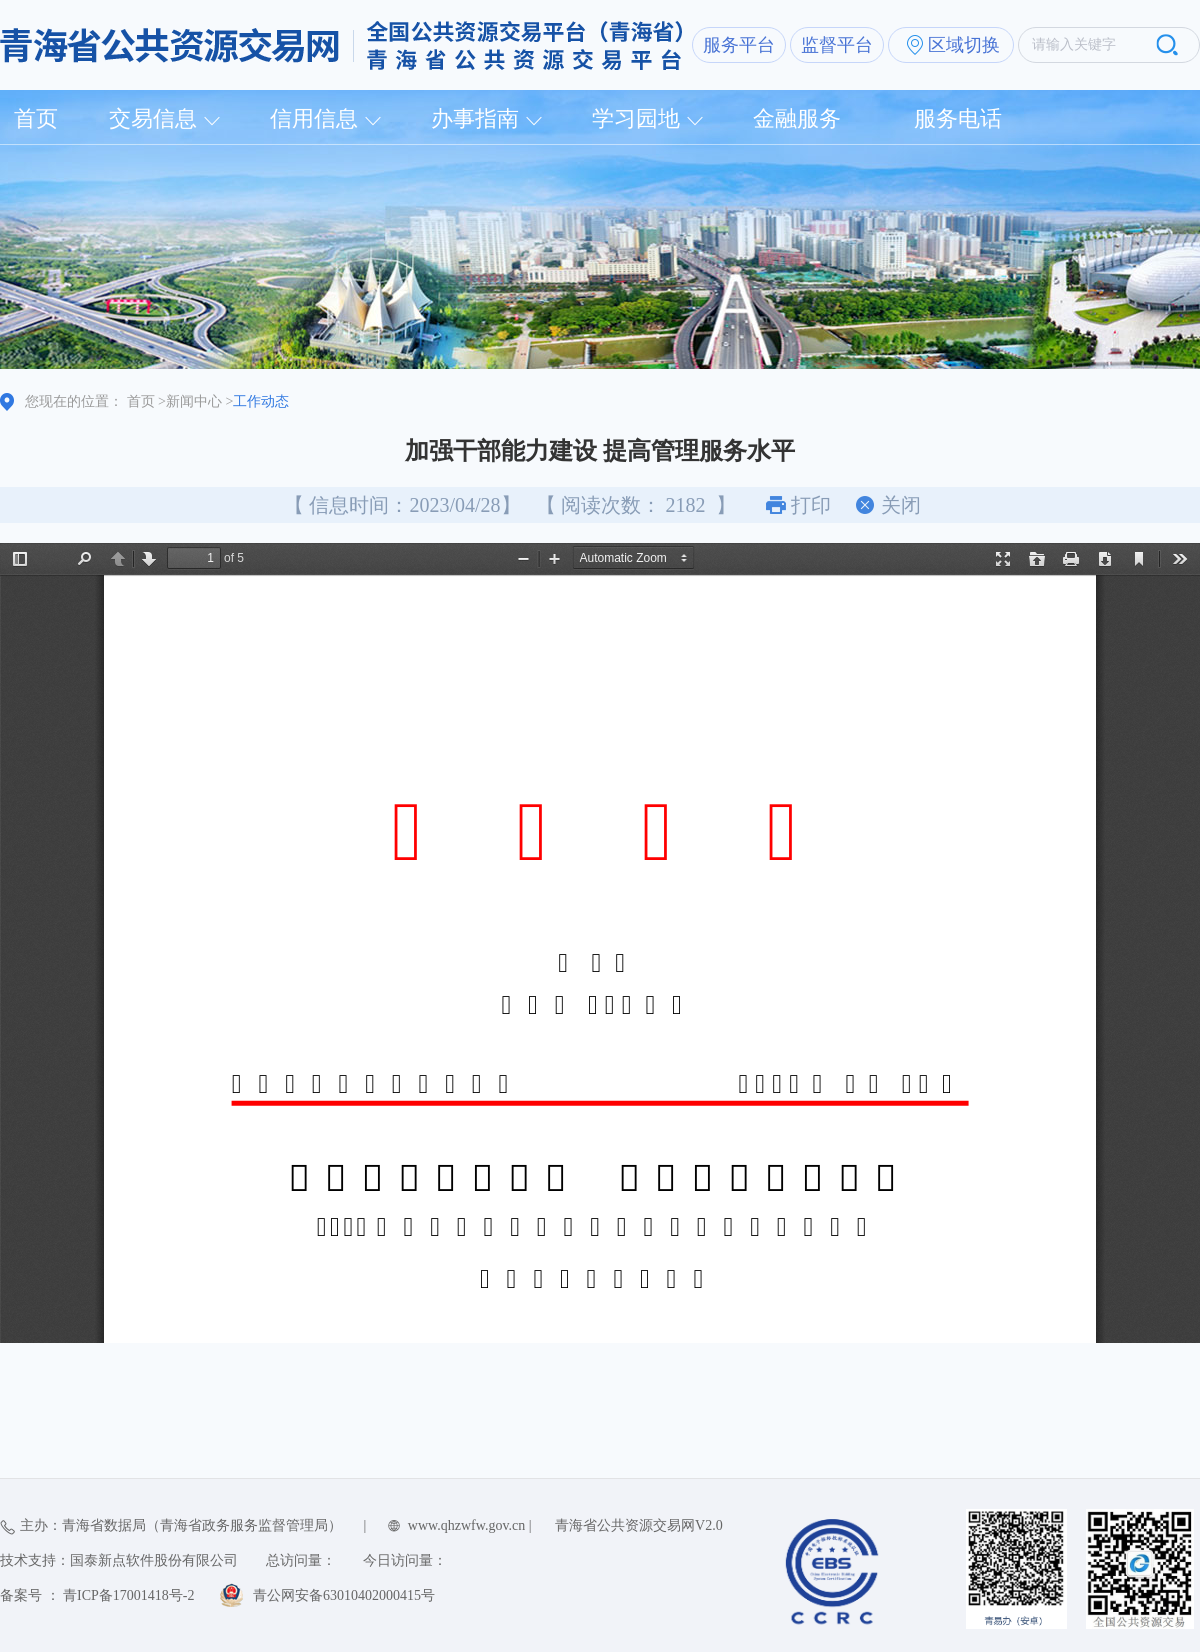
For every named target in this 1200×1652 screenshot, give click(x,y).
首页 (36, 118)
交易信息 (153, 118)
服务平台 (739, 45)
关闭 (901, 505)
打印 (811, 505)
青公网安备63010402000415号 (344, 1595)
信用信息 (314, 118)
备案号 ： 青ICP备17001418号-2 (97, 1595)
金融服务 (797, 118)
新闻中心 (194, 401)
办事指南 (475, 118)
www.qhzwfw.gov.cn (466, 1525)
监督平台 (837, 45)
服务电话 (958, 118)
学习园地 (636, 118)
